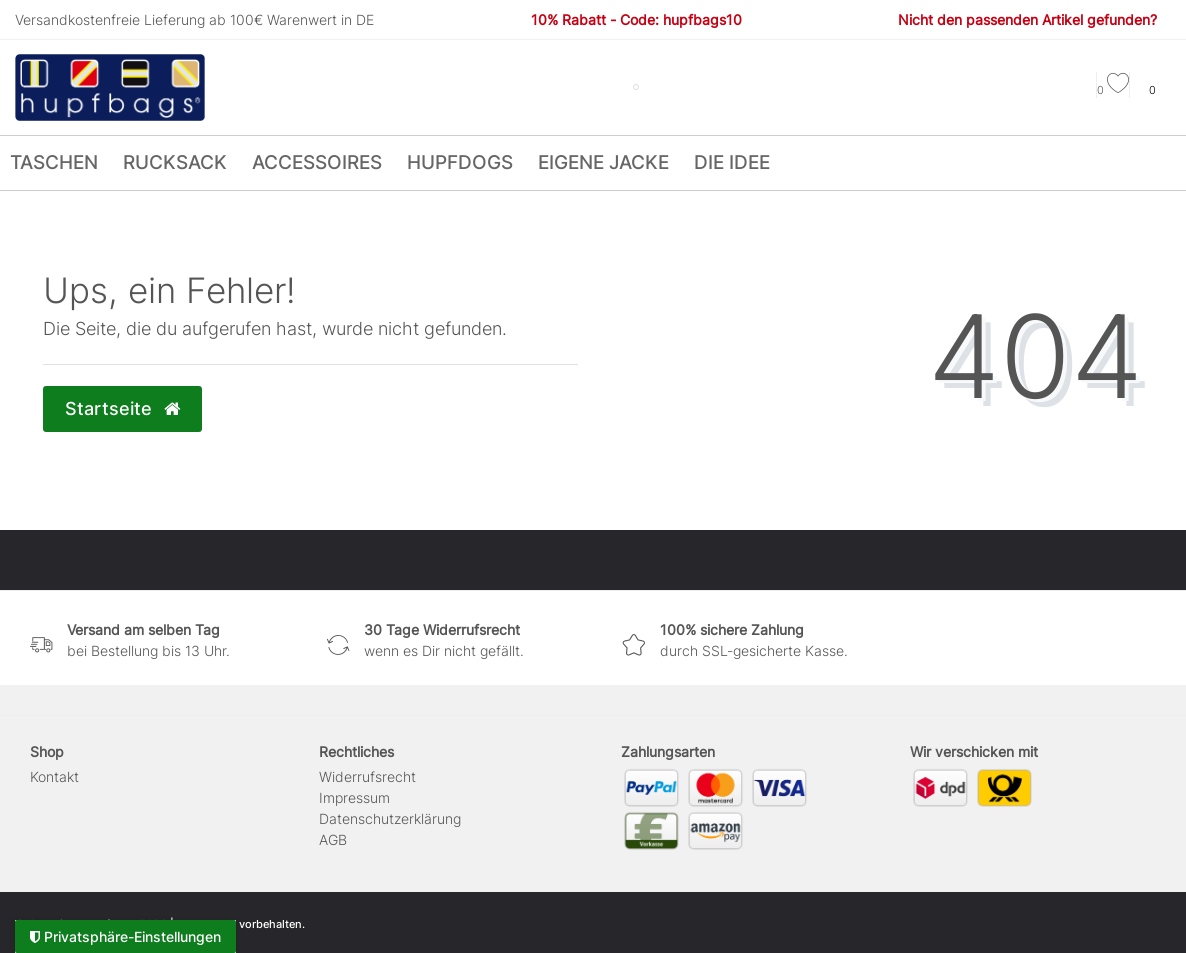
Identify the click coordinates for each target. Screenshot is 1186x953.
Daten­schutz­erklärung (390, 818)
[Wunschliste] (1113, 90)
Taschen (54, 162)
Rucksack (175, 162)
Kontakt (54, 776)
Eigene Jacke (603, 162)
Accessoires (317, 162)
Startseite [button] (122, 408)
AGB (333, 839)
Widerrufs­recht (367, 776)
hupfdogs (460, 162)
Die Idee (732, 162)
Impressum (354, 797)
